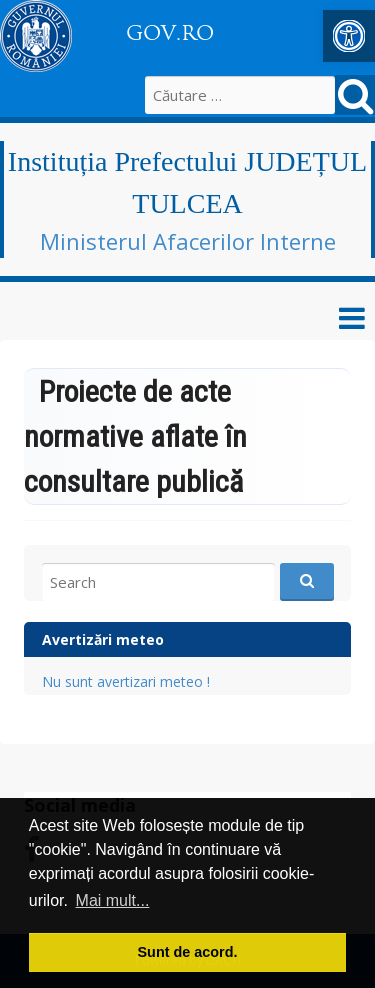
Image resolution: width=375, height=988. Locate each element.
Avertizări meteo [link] (103, 639)
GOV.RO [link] (170, 33)
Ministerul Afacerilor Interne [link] (188, 241)
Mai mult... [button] (113, 900)
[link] (349, 36)
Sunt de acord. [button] (188, 952)
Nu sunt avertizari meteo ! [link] (126, 681)
